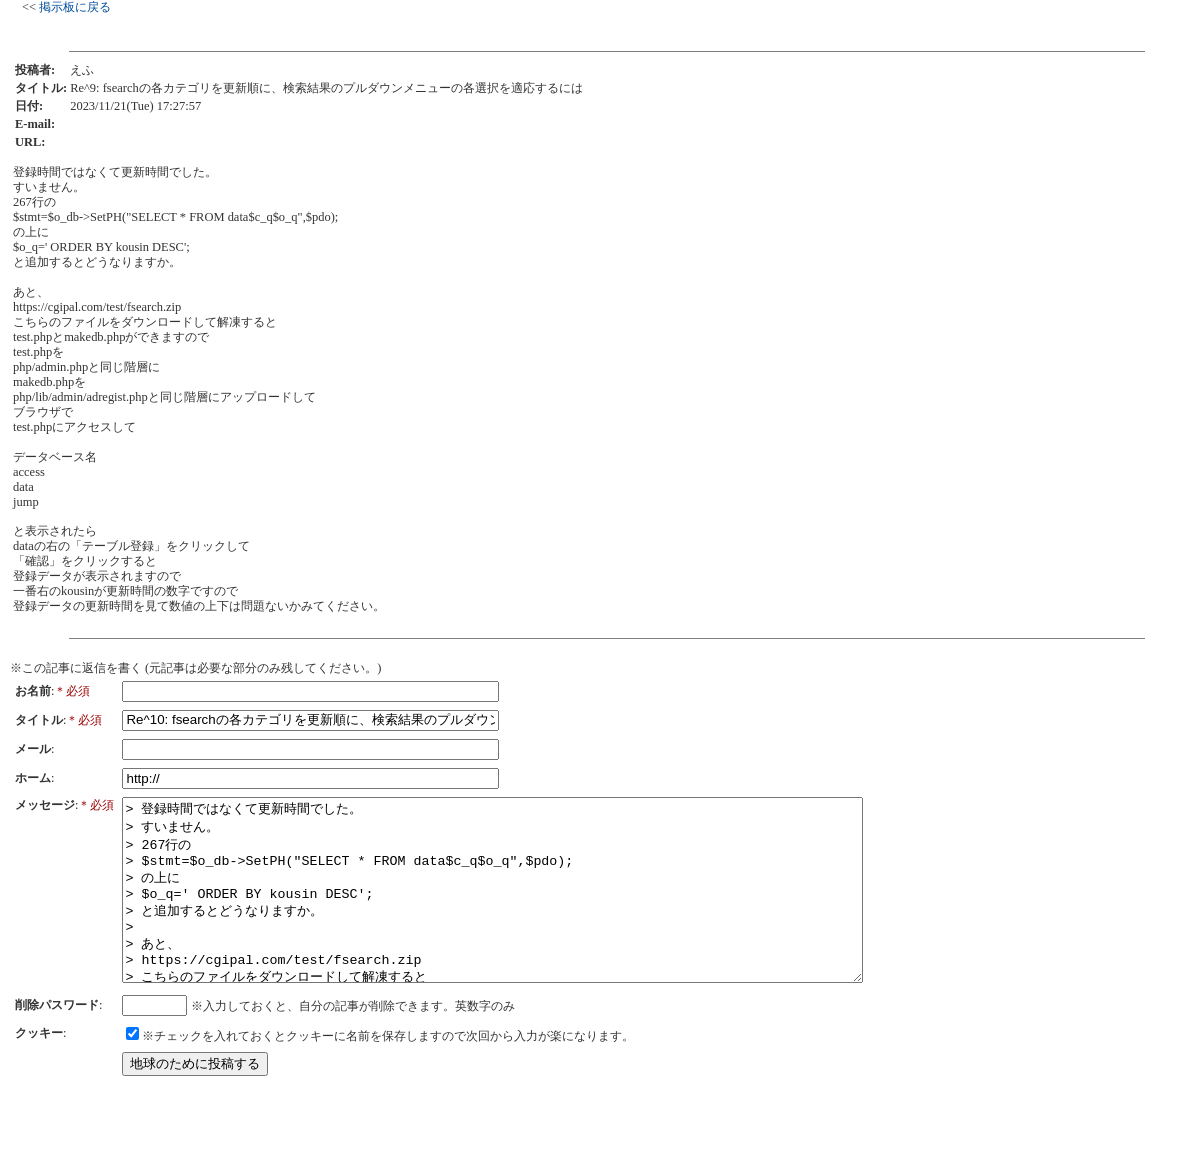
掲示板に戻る (75, 7)
